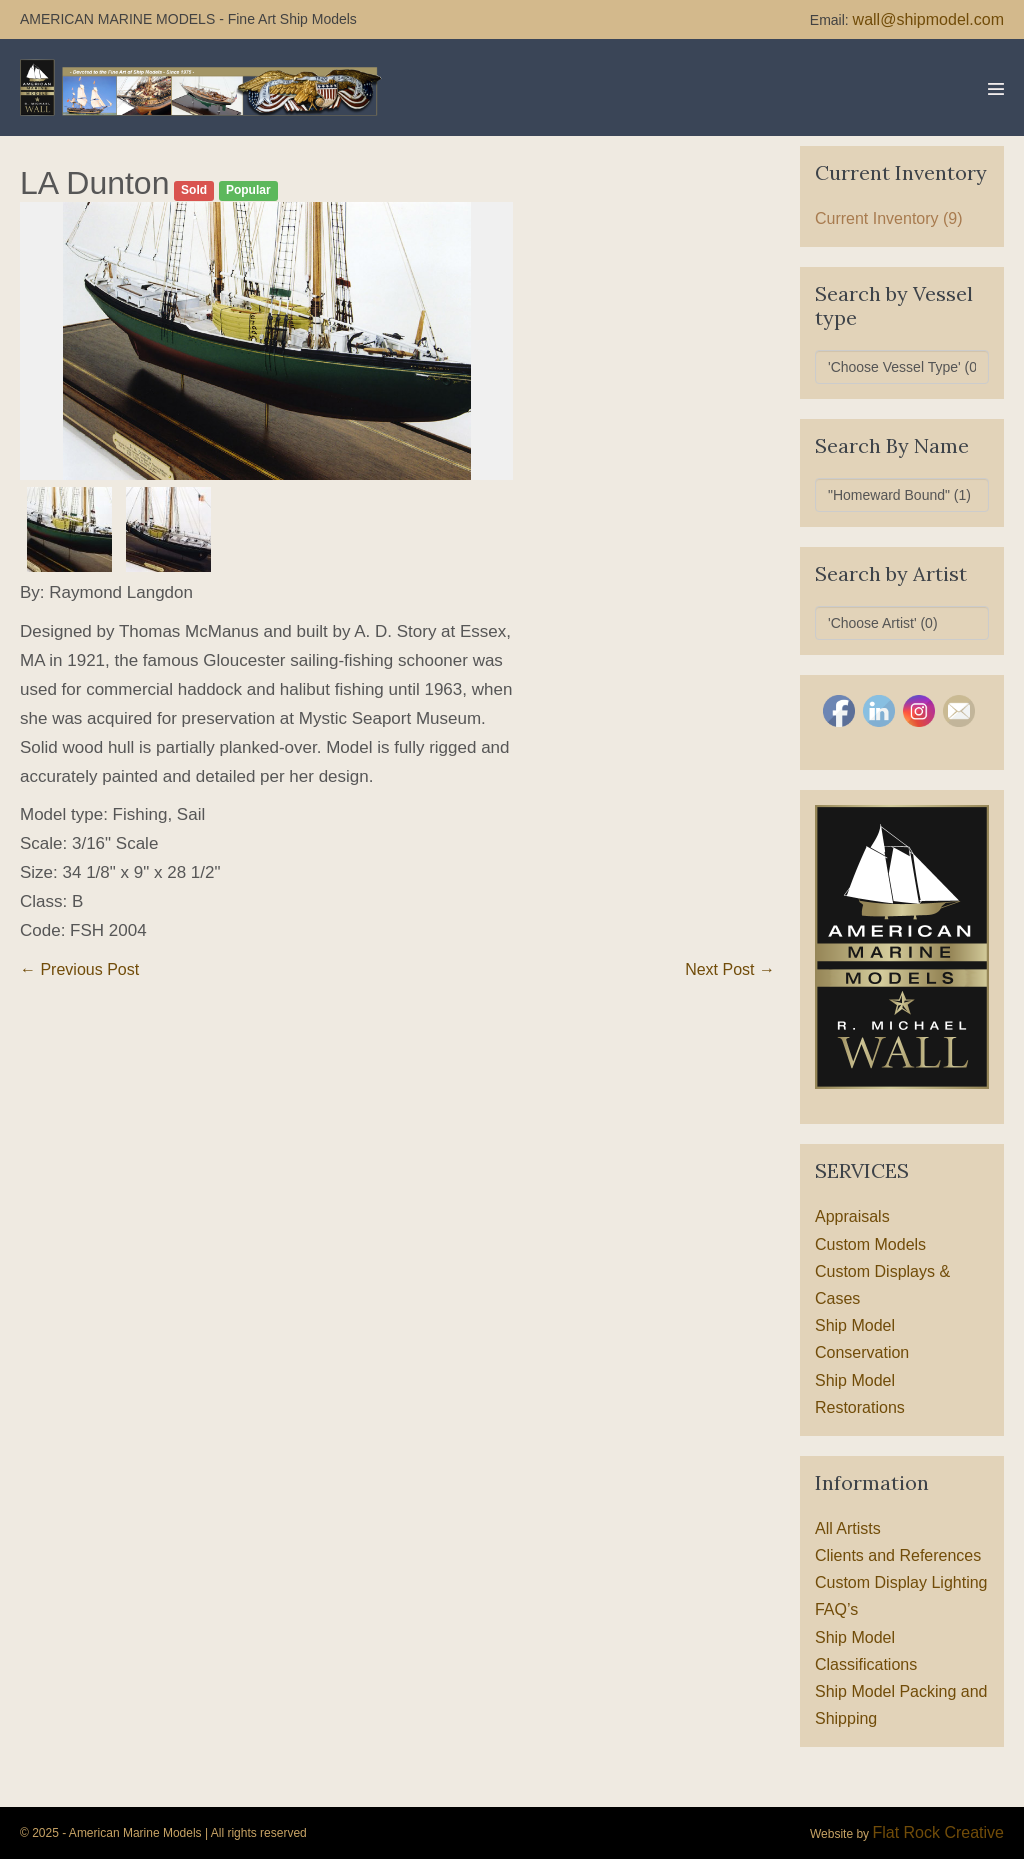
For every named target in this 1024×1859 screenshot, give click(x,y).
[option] (267, 341)
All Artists (848, 1528)
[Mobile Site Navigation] (996, 89)
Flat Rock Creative (938, 1832)
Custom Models (870, 1244)
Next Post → (730, 969)
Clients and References (898, 1555)
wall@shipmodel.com (928, 19)
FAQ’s (836, 1609)
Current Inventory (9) (889, 218)
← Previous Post (79, 969)
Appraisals (852, 1216)
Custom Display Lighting (901, 1582)
